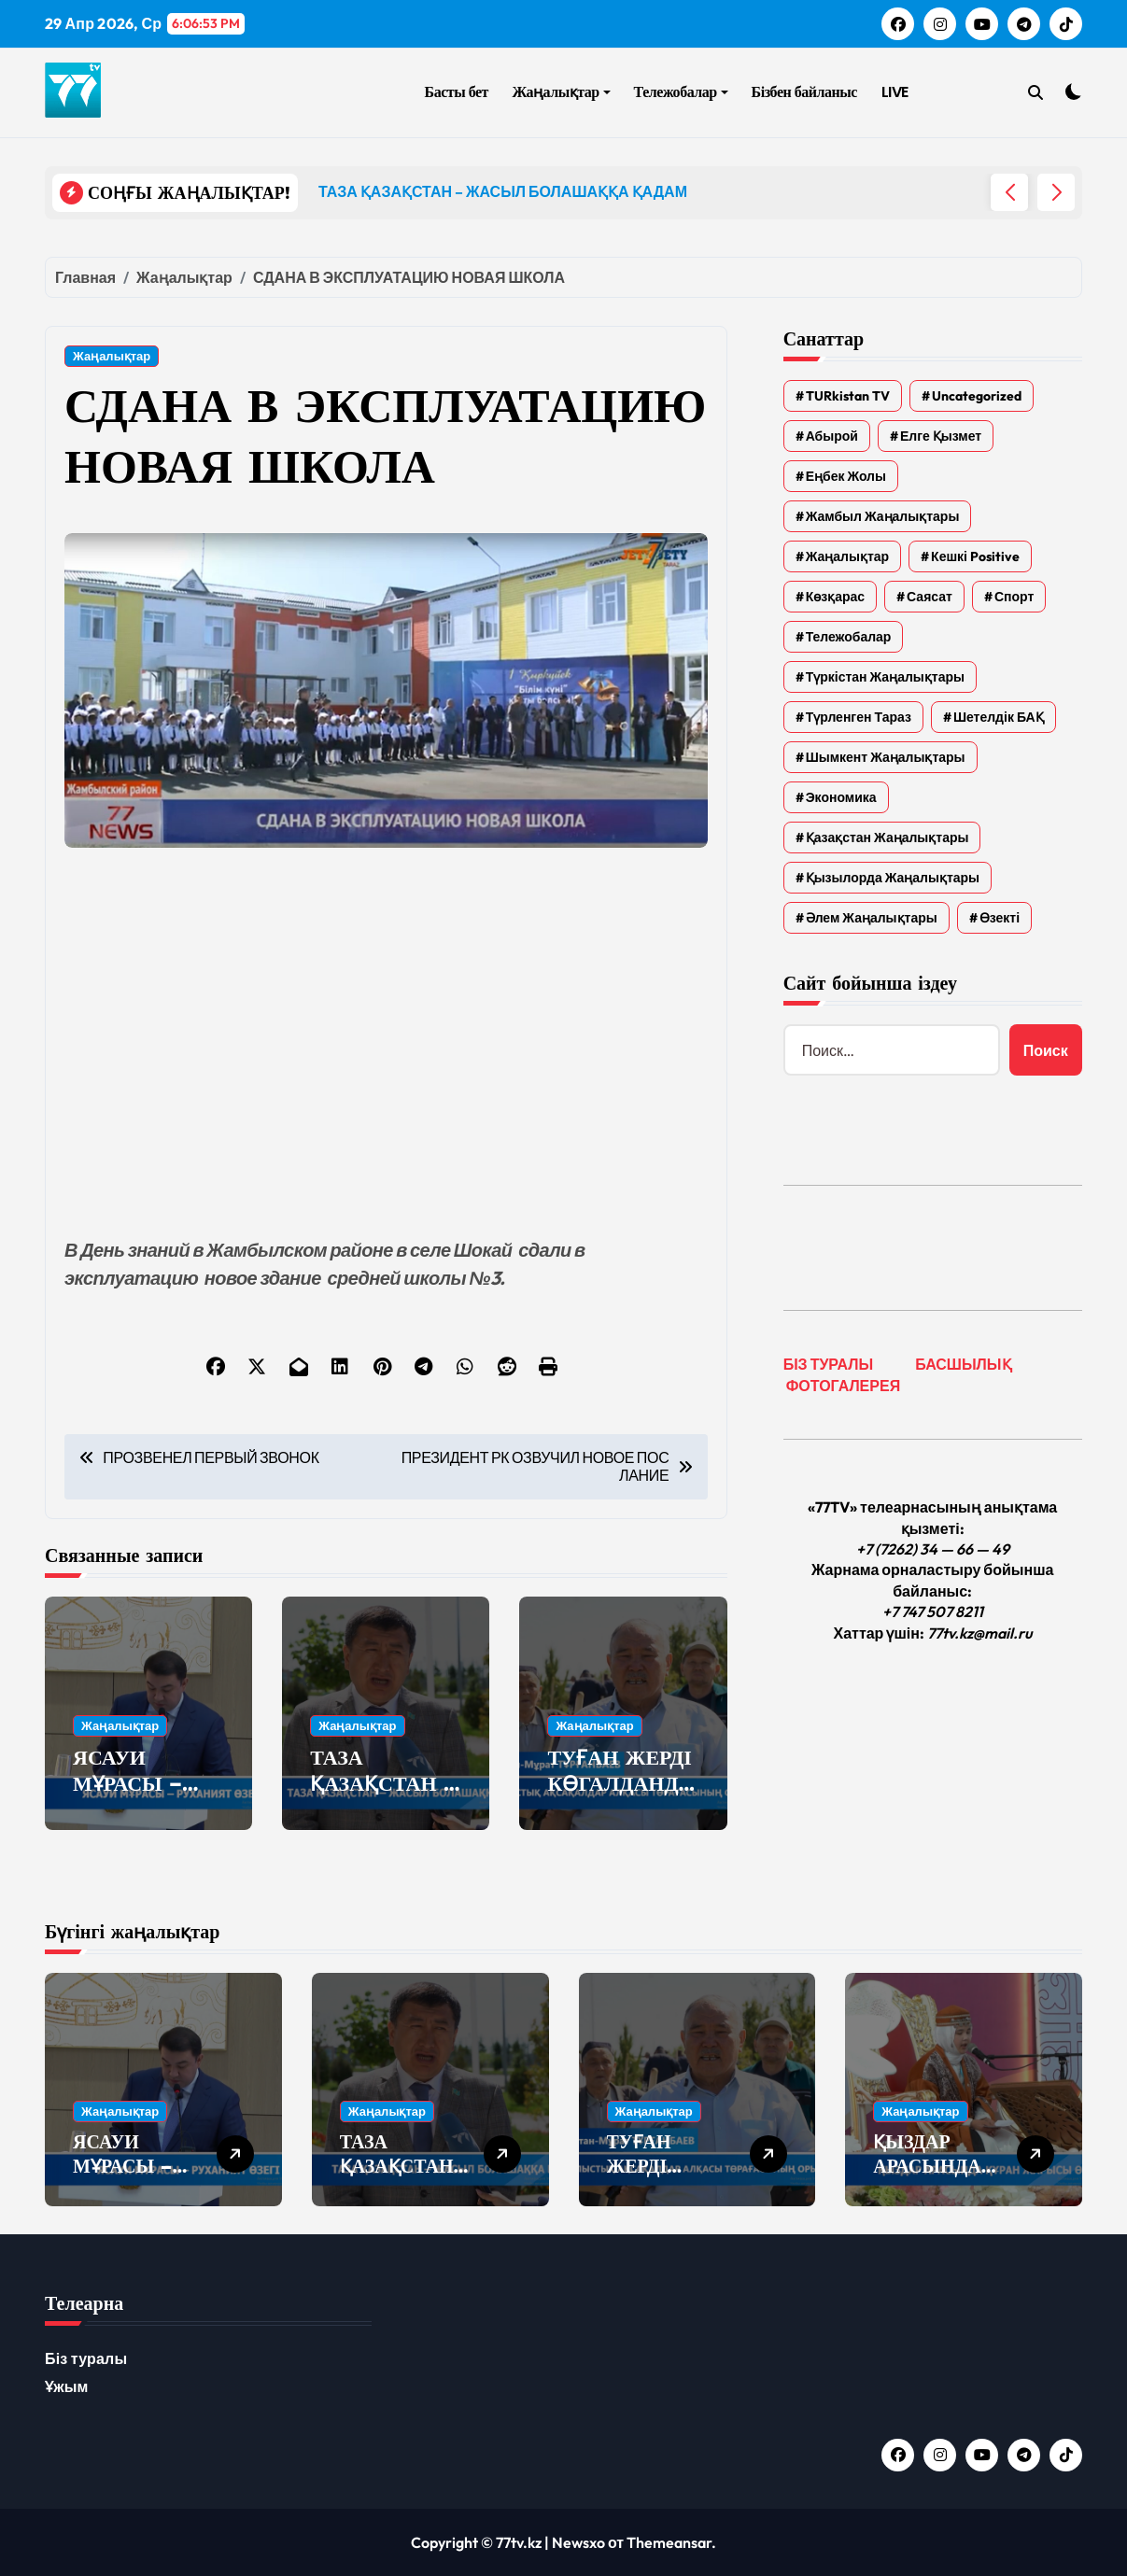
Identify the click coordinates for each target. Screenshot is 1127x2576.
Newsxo (578, 2542)
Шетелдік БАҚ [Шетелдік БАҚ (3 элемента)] (998, 717)
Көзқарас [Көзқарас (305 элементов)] (835, 596)
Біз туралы (86, 2358)
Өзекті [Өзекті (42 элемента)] (999, 917)
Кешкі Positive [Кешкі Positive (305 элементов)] (975, 556)
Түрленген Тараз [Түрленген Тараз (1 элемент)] (858, 717)
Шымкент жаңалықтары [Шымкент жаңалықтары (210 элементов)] (885, 757)
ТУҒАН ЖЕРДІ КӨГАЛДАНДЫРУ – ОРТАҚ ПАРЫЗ (622, 1797)
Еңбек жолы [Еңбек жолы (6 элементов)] (846, 476)
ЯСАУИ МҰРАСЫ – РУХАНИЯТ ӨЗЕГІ (131, 1797)
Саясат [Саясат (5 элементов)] (929, 596)
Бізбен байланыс (804, 92)
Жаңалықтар (562, 92)
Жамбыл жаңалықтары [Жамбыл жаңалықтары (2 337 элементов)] (883, 516)
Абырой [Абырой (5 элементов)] (832, 436)
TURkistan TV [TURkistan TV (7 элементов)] (848, 395)
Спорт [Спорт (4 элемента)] (1014, 596)
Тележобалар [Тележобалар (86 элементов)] (849, 636)
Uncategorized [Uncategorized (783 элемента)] (976, 395)
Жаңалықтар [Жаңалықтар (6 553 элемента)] (847, 556)
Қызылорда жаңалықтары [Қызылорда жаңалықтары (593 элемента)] (892, 877)
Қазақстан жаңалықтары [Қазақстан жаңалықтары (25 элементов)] (887, 837)
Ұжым (67, 2386)
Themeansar (669, 2542)
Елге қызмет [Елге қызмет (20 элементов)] (940, 436)
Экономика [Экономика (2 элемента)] (841, 797)
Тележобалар (681, 92)
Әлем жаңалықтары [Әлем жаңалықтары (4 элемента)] (871, 917)
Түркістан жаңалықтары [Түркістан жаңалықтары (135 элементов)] (885, 677)
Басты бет (456, 92)
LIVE (895, 92)
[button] (1056, 192)
